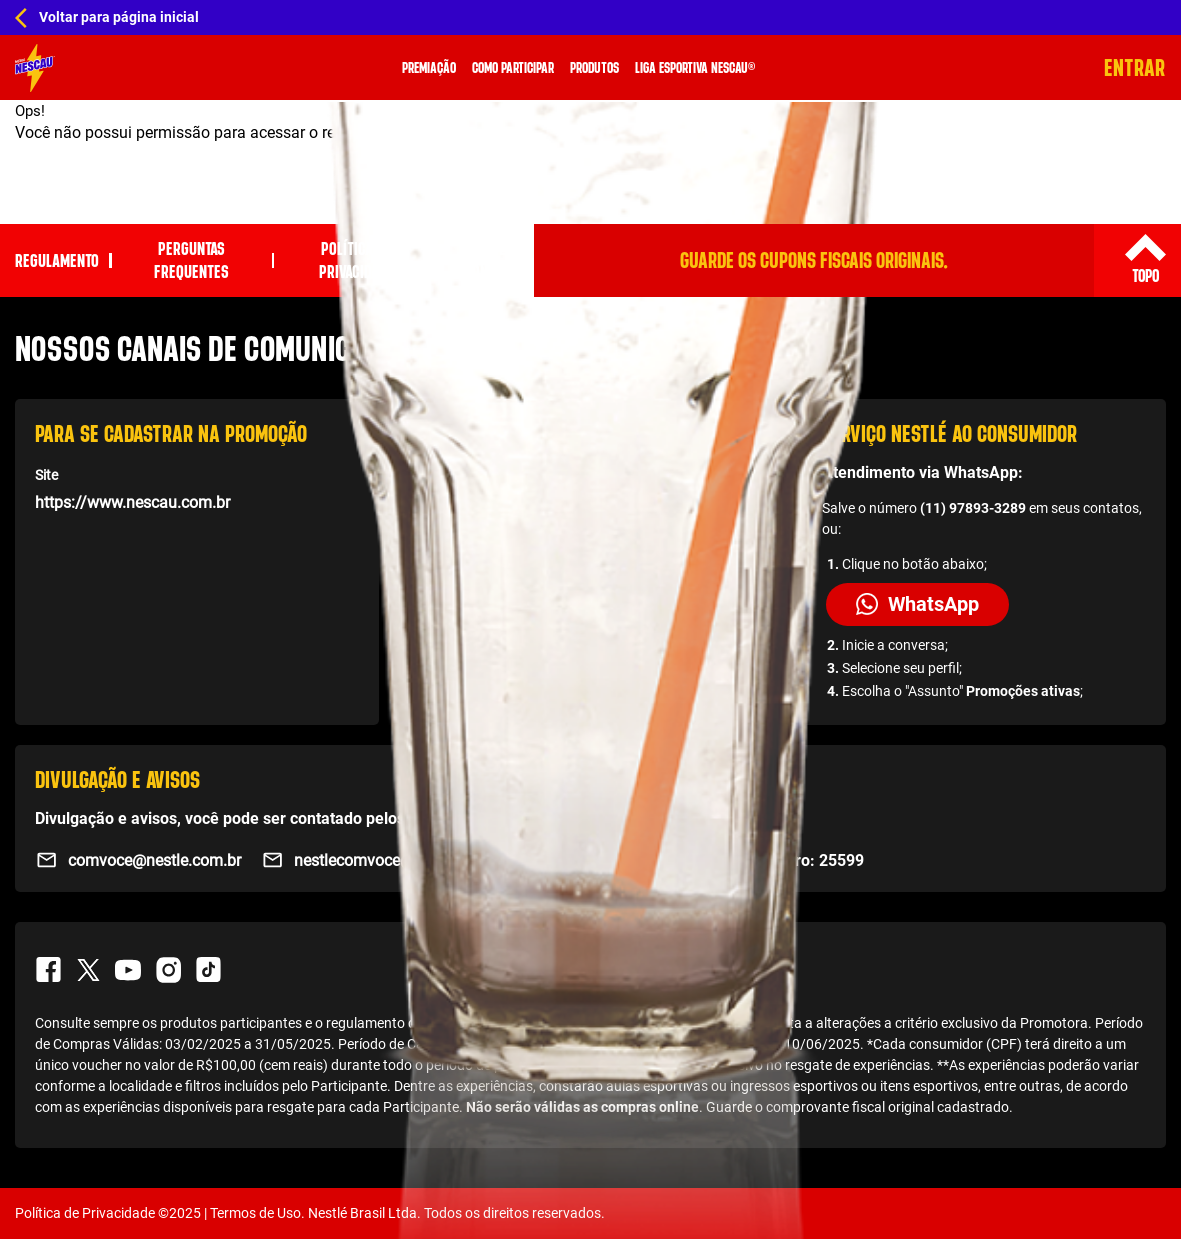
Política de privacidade (356, 261)
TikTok (208, 970)
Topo (1145, 275)
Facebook (48, 970)
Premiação (431, 67)
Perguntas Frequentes (191, 261)
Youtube (128, 970)
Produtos (596, 67)
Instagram (168, 970)
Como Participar (515, 67)
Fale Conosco (492, 261)
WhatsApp (917, 604)
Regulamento (57, 260)
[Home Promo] (35, 68)
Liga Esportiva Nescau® (697, 67)
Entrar (1135, 67)
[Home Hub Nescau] (590, 17)
